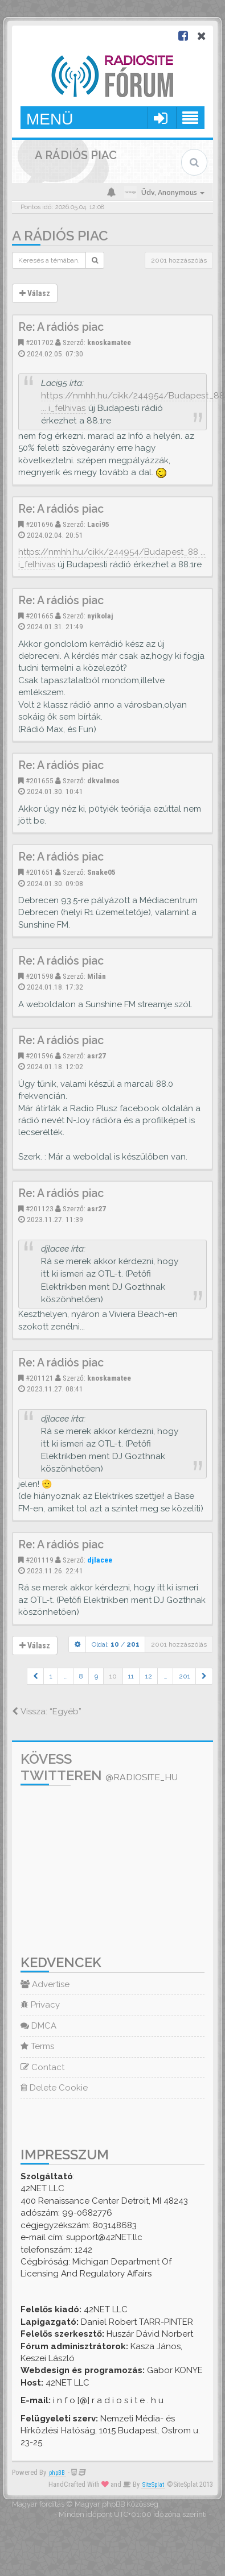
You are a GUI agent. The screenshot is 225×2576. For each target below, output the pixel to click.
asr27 (96, 1055)
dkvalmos (103, 780)
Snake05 (101, 871)
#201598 (40, 975)
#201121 (40, 1377)
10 (113, 1676)
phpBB (57, 2473)
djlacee (99, 1559)
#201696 (40, 524)
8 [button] (81, 1676)
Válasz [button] (34, 293)
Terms (37, 2046)
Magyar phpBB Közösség (116, 2504)
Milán (96, 975)
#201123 (40, 1208)
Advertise (45, 1984)
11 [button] (131, 1676)
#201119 (40, 1559)
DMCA (38, 2026)
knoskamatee (109, 342)
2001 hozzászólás (179, 260)
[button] (35, 1676)
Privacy (40, 2005)
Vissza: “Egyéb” (46, 1711)
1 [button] (51, 1676)
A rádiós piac (60, 235)
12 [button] (148, 1676)
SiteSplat (153, 2484)
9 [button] (96, 1676)
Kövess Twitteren (99, 1767)
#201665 (40, 615)
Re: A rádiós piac (61, 327)
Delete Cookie (54, 2088)
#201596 (40, 1055)
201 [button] (184, 1676)
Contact (42, 2067)
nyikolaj (100, 615)
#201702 (40, 342)
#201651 (40, 871)
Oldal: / (116, 1644)
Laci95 (98, 524)
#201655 (40, 780)
